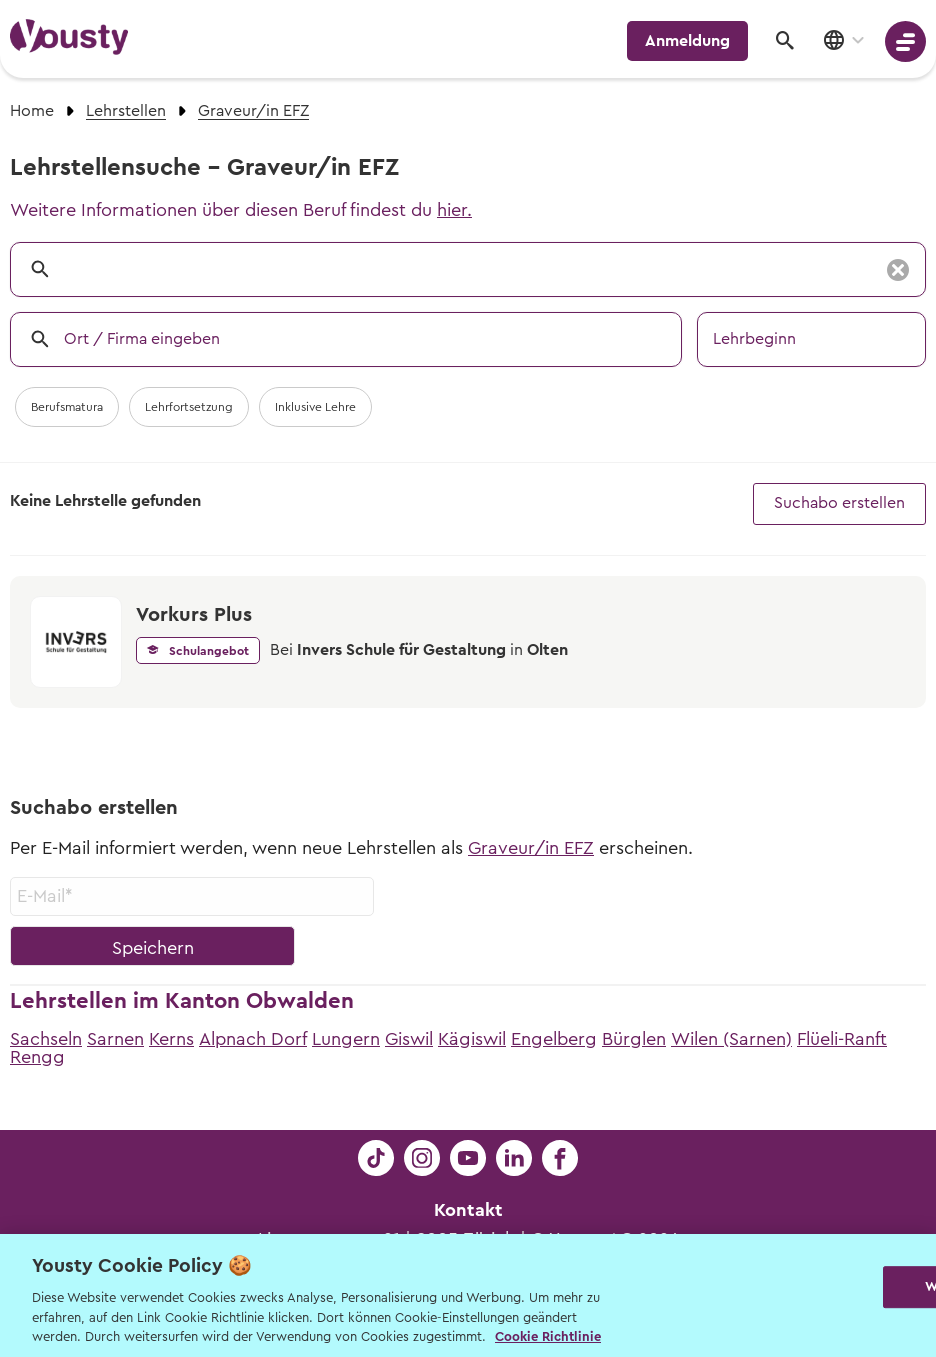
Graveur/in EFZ (531, 848)
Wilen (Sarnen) (731, 1039)
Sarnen (115, 1039)
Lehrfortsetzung (189, 407)
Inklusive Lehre (315, 407)
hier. (454, 210)
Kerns (171, 1039)
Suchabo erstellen (839, 503)
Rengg (37, 1057)
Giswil (409, 1039)
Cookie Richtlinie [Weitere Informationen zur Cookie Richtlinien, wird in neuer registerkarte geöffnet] (548, 1336)
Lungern (346, 1039)
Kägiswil (472, 1039)
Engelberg (554, 1039)
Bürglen (634, 1039)
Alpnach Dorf (253, 1039)
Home (32, 111)
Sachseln (46, 1039)
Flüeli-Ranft (842, 1039)
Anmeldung (687, 41)
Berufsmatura (67, 407)
